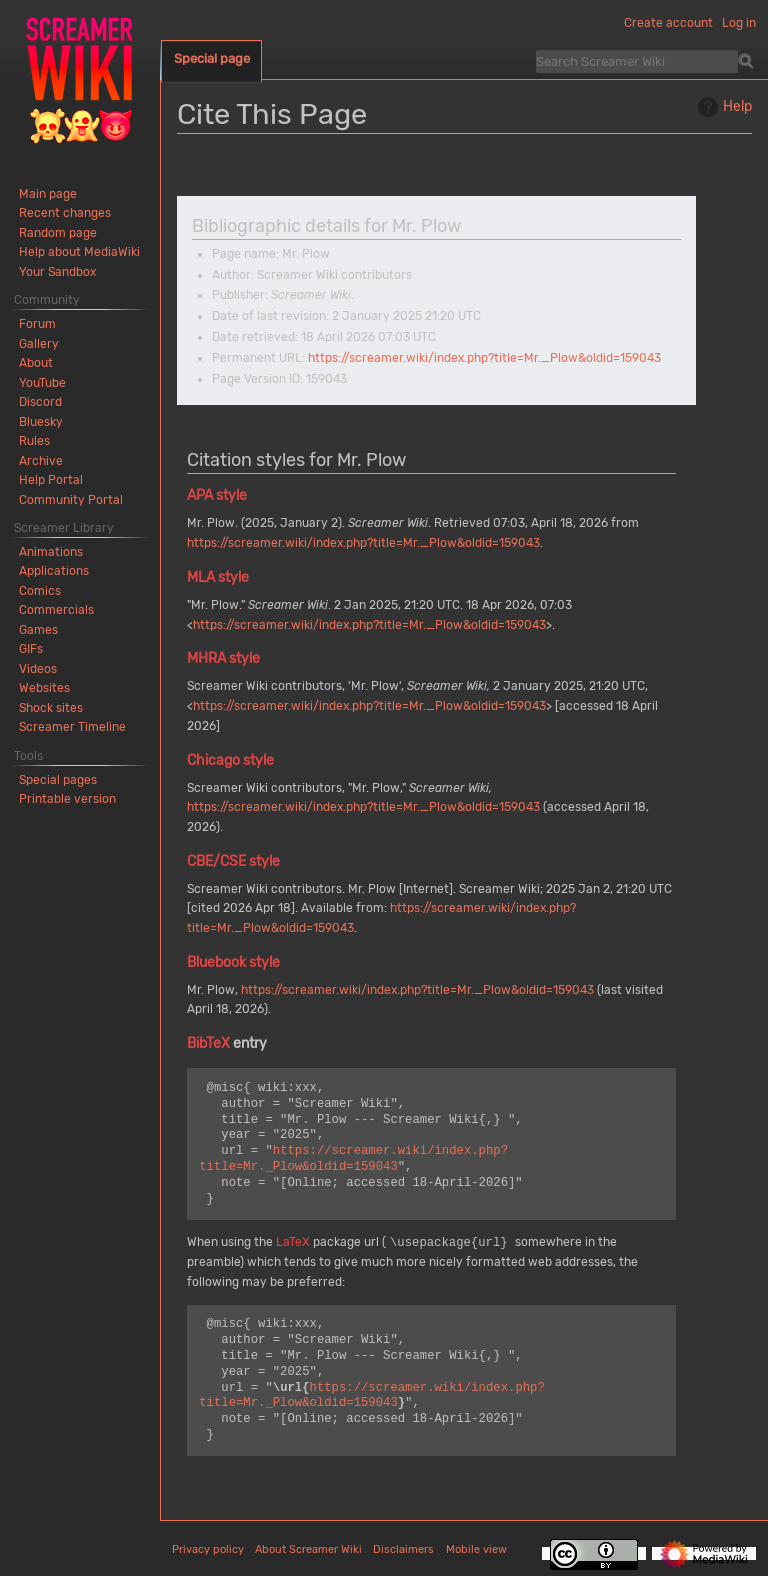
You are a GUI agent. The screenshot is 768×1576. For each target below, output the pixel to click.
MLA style (218, 577)
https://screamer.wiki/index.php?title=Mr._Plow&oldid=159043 (484, 358)
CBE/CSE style (233, 861)
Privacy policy (208, 1549)
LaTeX (293, 1243)
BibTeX (208, 1043)
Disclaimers (403, 1549)
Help (722, 107)
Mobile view (476, 1549)
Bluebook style (233, 962)
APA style (217, 495)
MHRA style (223, 658)
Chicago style (230, 760)
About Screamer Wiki (308, 1549)
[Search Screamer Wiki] (637, 61)
